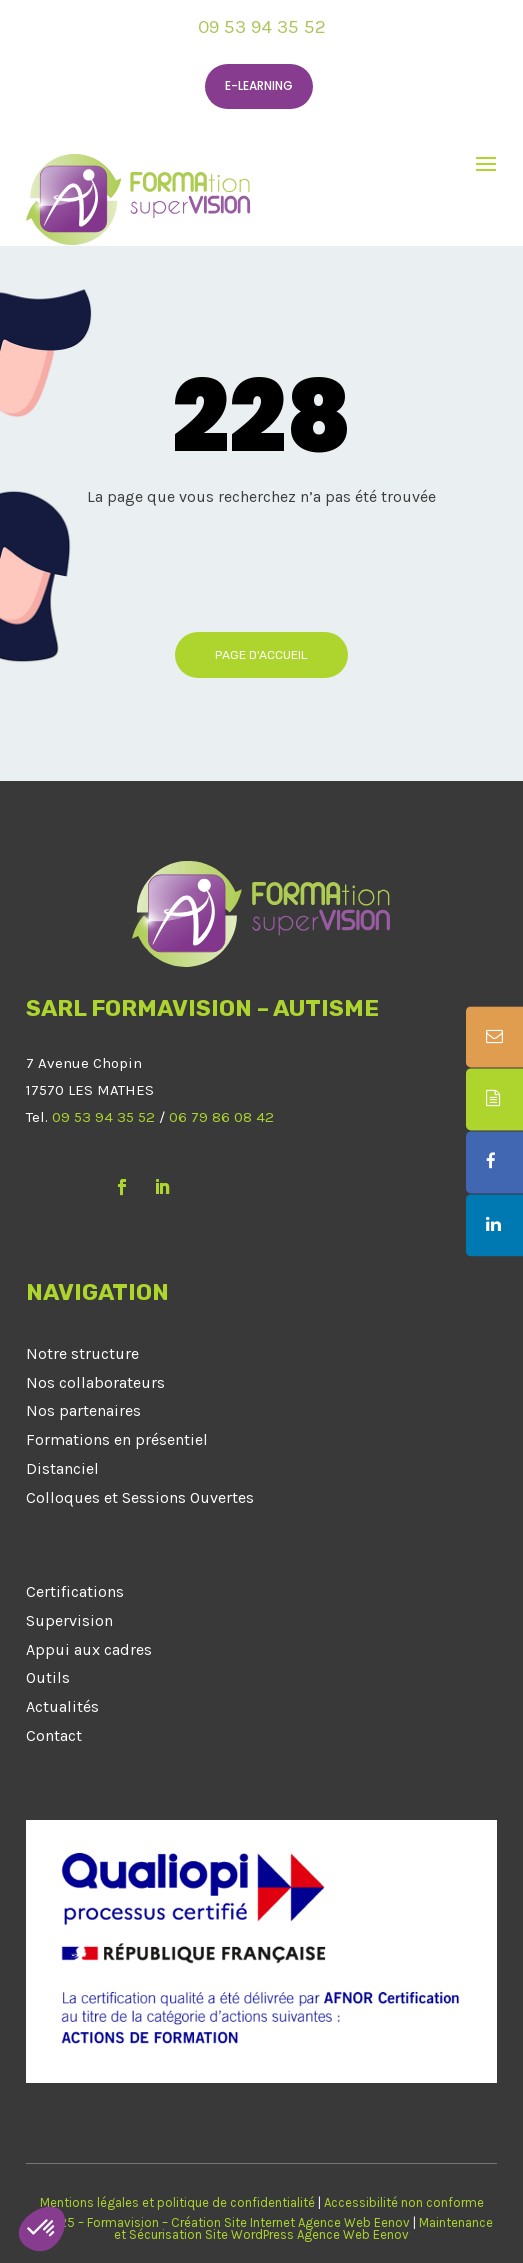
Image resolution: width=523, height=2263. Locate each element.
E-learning (259, 85)
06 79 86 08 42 (221, 1117)
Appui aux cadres (89, 1649)
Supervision (69, 1620)
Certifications (75, 1591)
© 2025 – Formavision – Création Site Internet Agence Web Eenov (220, 2222)
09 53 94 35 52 (262, 27)
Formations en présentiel (117, 1439)
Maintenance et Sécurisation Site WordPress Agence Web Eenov (303, 2228)
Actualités (62, 1706)
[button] (42, 2229)
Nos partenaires (83, 1410)
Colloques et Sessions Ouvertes (140, 1497)
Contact (54, 1735)
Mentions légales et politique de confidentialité (177, 2202)
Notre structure (82, 1353)
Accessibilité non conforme (404, 2202)
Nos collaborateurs (95, 1382)
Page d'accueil (261, 655)
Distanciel (62, 1468)
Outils (48, 1677)
